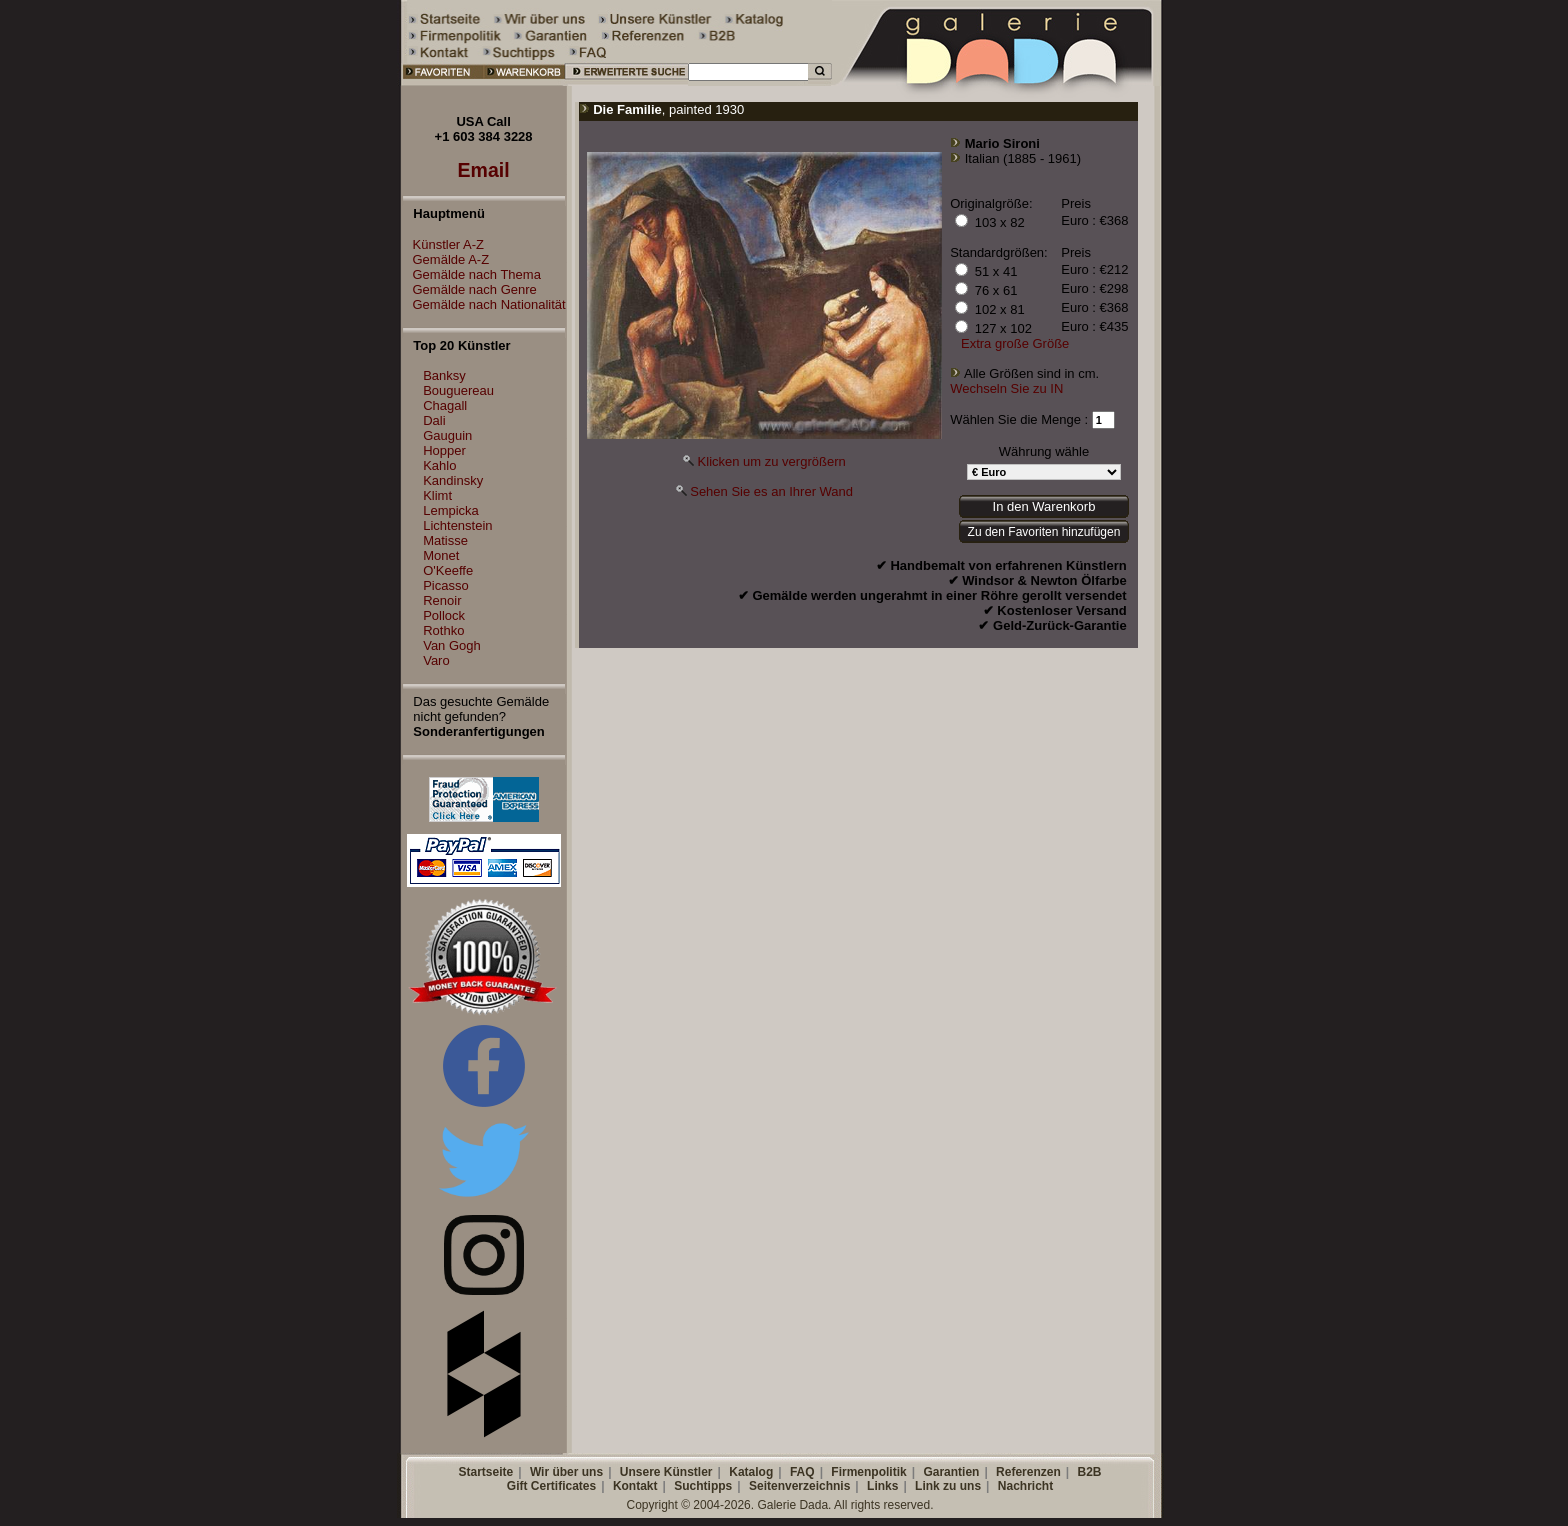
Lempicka (451, 510)
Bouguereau (458, 390)
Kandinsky (453, 480)
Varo (436, 660)
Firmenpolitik (868, 1472)
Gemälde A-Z (446, 259)
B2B (1089, 1472)
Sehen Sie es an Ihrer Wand (771, 491)
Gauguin (447, 435)
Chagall (445, 405)
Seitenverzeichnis (799, 1486)
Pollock (444, 615)
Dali (434, 420)
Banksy (444, 375)
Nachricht (1025, 1486)
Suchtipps (703, 1486)
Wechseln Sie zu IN (1006, 388)
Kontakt (635, 1486)
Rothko (443, 630)
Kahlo (439, 465)
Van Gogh (452, 645)
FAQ (802, 1472)
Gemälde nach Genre (470, 289)
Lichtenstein (457, 525)
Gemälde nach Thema (472, 274)
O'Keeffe (448, 570)
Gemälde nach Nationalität (484, 304)
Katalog (751, 1472)
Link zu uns (948, 1486)
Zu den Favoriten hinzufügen (1044, 532)
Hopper (444, 450)
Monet (441, 555)
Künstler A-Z (444, 244)
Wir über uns (566, 1472)
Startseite (485, 1472)
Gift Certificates (551, 1486)
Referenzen (1028, 1472)
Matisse (445, 540)
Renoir (442, 600)
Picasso (446, 585)
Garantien (951, 1472)
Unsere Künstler (666, 1472)
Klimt (437, 495)
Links (882, 1486)
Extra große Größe (1015, 343)
